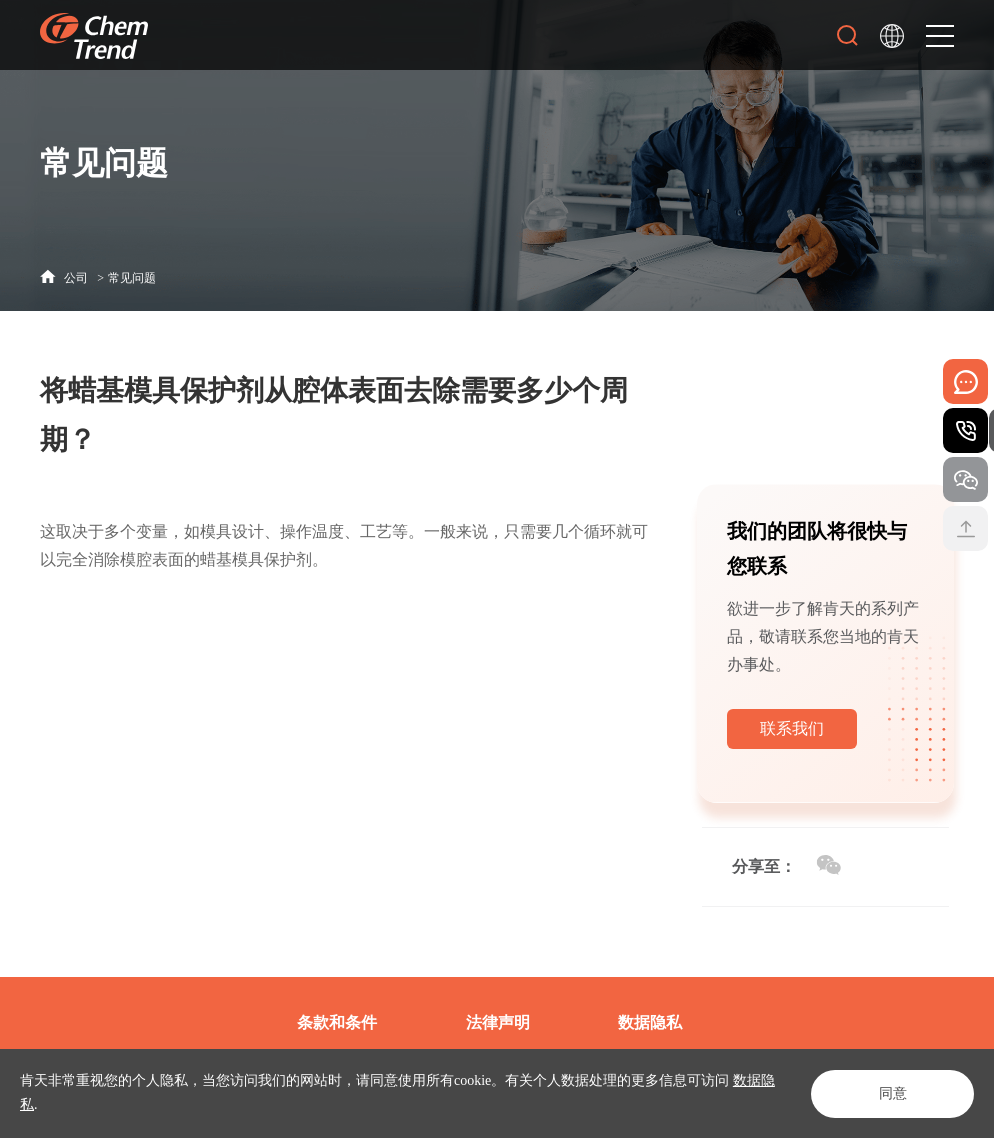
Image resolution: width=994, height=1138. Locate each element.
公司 (76, 278)
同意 (890, 1093)
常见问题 (132, 278)
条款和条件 (337, 1022)
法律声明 (498, 1022)
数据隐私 (650, 1022)
